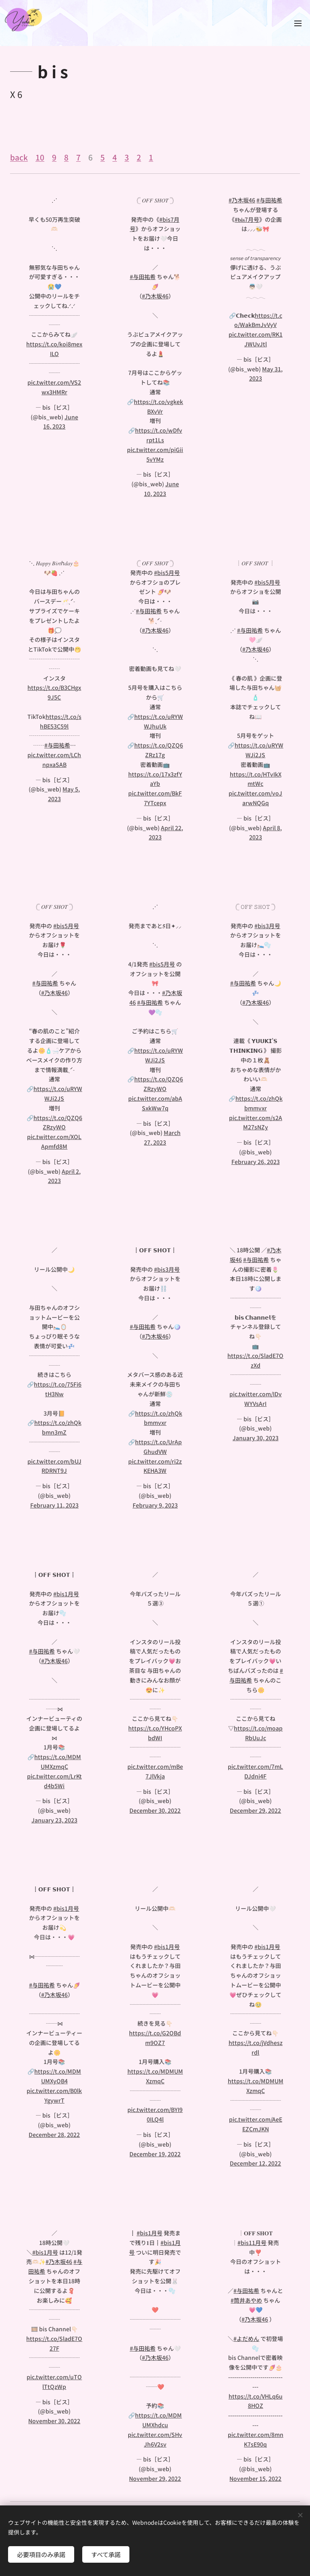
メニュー (298, 23)
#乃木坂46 (154, 296)
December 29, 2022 (255, 1810)
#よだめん (247, 2338)
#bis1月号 (66, 1593)
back (19, 157)
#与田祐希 (142, 277)
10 (39, 157)
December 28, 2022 (54, 2134)
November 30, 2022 (54, 2421)
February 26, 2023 (255, 1162)
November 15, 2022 (256, 2478)
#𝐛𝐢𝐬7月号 (247, 219)
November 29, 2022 (155, 2478)
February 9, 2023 (154, 1505)
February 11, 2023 (54, 1505)
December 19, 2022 (155, 2154)
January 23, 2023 (54, 1820)
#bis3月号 (268, 926)
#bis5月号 (167, 573)
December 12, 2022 (255, 2164)
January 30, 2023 (256, 1438)
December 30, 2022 (155, 1810)
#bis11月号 (252, 2242)
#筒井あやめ (246, 2300)
